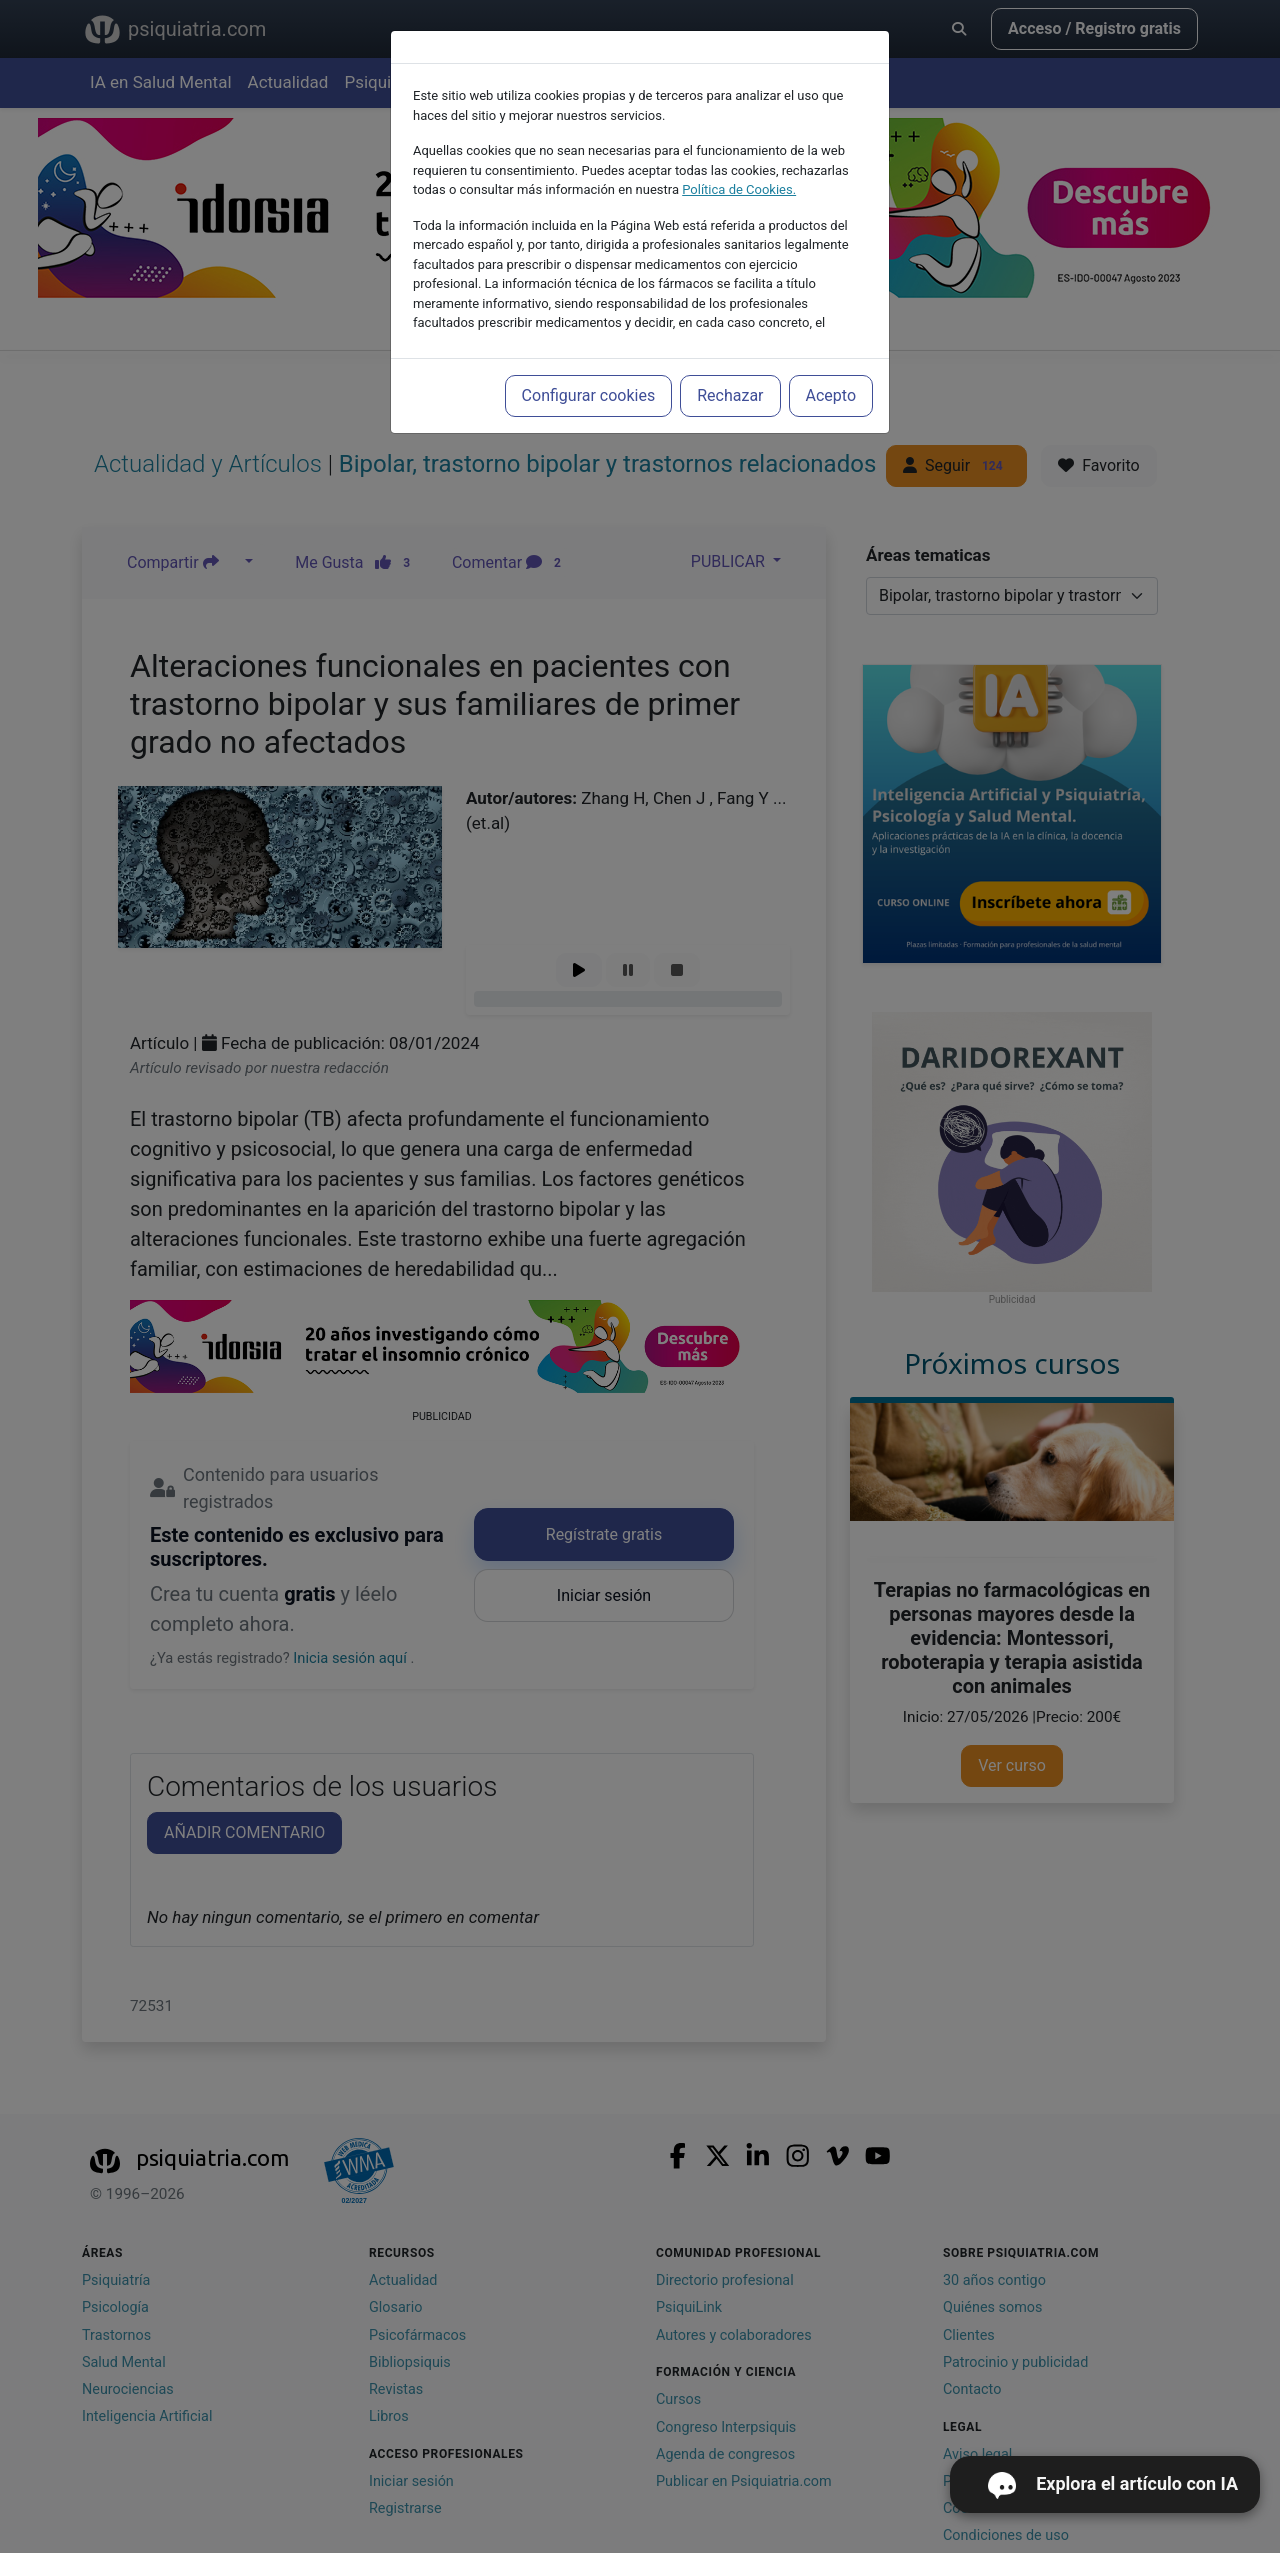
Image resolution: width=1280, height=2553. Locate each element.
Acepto (831, 395)
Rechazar (730, 395)
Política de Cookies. (739, 189)
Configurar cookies (589, 395)
